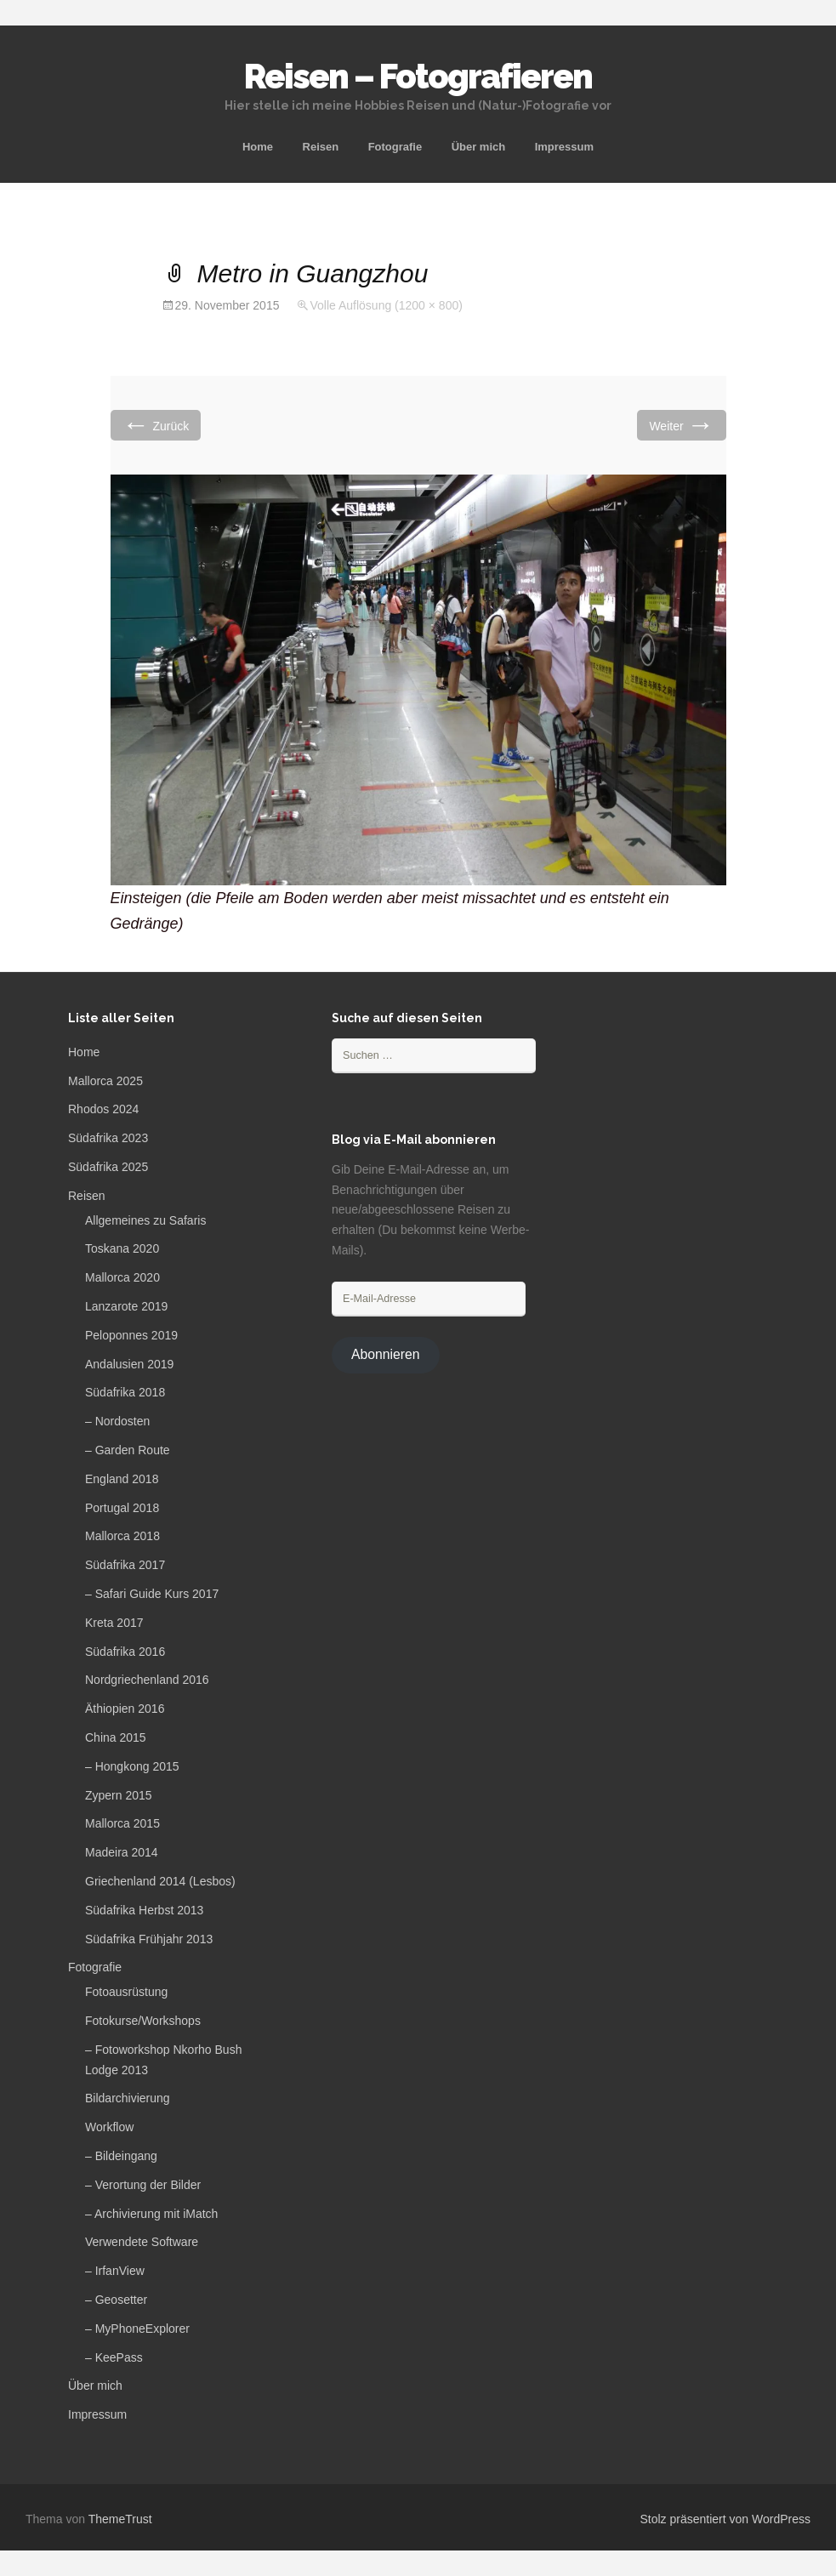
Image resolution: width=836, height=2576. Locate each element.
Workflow (109, 2127)
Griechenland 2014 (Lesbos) (160, 1881)
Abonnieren (385, 1354)
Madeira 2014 (121, 1852)
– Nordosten (117, 1421)
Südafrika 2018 (125, 1392)
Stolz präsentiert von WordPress (725, 2519)
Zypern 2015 (118, 1795)
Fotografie (395, 146)
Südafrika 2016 (125, 1651)
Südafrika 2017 (125, 1565)
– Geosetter (116, 2299)
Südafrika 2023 (108, 1138)
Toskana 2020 (122, 1248)
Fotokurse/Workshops (143, 2020)
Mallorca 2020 (122, 1277)
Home (257, 146)
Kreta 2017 (114, 1622)
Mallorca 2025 (105, 1081)
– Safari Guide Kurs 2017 (152, 1594)
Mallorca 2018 (122, 1536)
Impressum (564, 146)
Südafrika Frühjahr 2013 (149, 1939)
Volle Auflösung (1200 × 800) (386, 305)
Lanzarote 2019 (126, 1306)
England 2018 (121, 1479)
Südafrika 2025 (108, 1167)
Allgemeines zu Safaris (145, 1220)
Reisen (321, 146)
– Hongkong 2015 (132, 1766)
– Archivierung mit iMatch (151, 2214)
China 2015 (115, 1737)
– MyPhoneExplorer (137, 2328)
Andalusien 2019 (129, 1364)
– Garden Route (127, 1450)
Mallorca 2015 (122, 1823)
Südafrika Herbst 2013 (144, 1910)
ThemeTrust (120, 2519)
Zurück (156, 425)
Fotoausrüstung (126, 1992)
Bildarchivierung (127, 2098)
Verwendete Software (141, 2242)
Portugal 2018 (122, 1508)
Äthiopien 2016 (124, 1708)
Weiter (681, 425)
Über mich (479, 146)
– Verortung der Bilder (143, 2185)
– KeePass (114, 2357)
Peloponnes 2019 (131, 1335)
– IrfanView (115, 2270)
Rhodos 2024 (103, 1109)
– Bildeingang (121, 2156)
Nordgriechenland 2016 (147, 1679)
